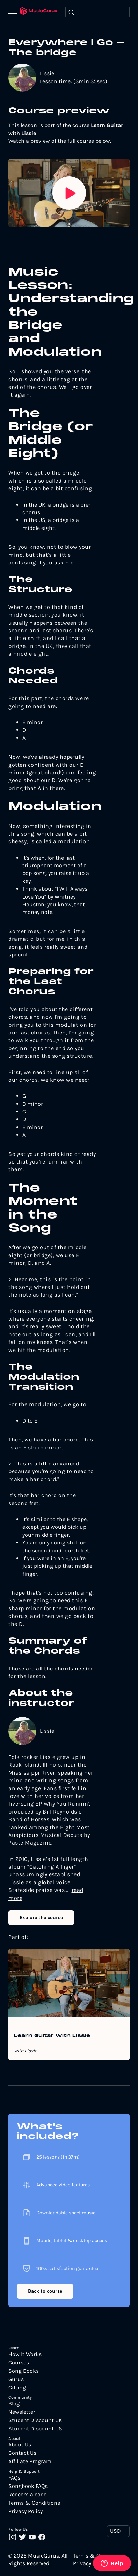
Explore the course (41, 1917)
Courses (18, 2362)
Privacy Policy (25, 2511)
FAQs (14, 2478)
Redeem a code (27, 2494)
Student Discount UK (35, 2420)
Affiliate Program (29, 2461)
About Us (19, 2445)
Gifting (17, 2387)
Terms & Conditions (34, 2503)
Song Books (23, 2371)
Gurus (16, 2379)
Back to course (45, 2291)
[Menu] (14, 12)
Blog (14, 2403)
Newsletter (21, 2412)
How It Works (25, 2354)
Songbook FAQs (28, 2486)
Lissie (47, 73)
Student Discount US (35, 2429)
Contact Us (22, 2453)
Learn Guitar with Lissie (52, 2036)
